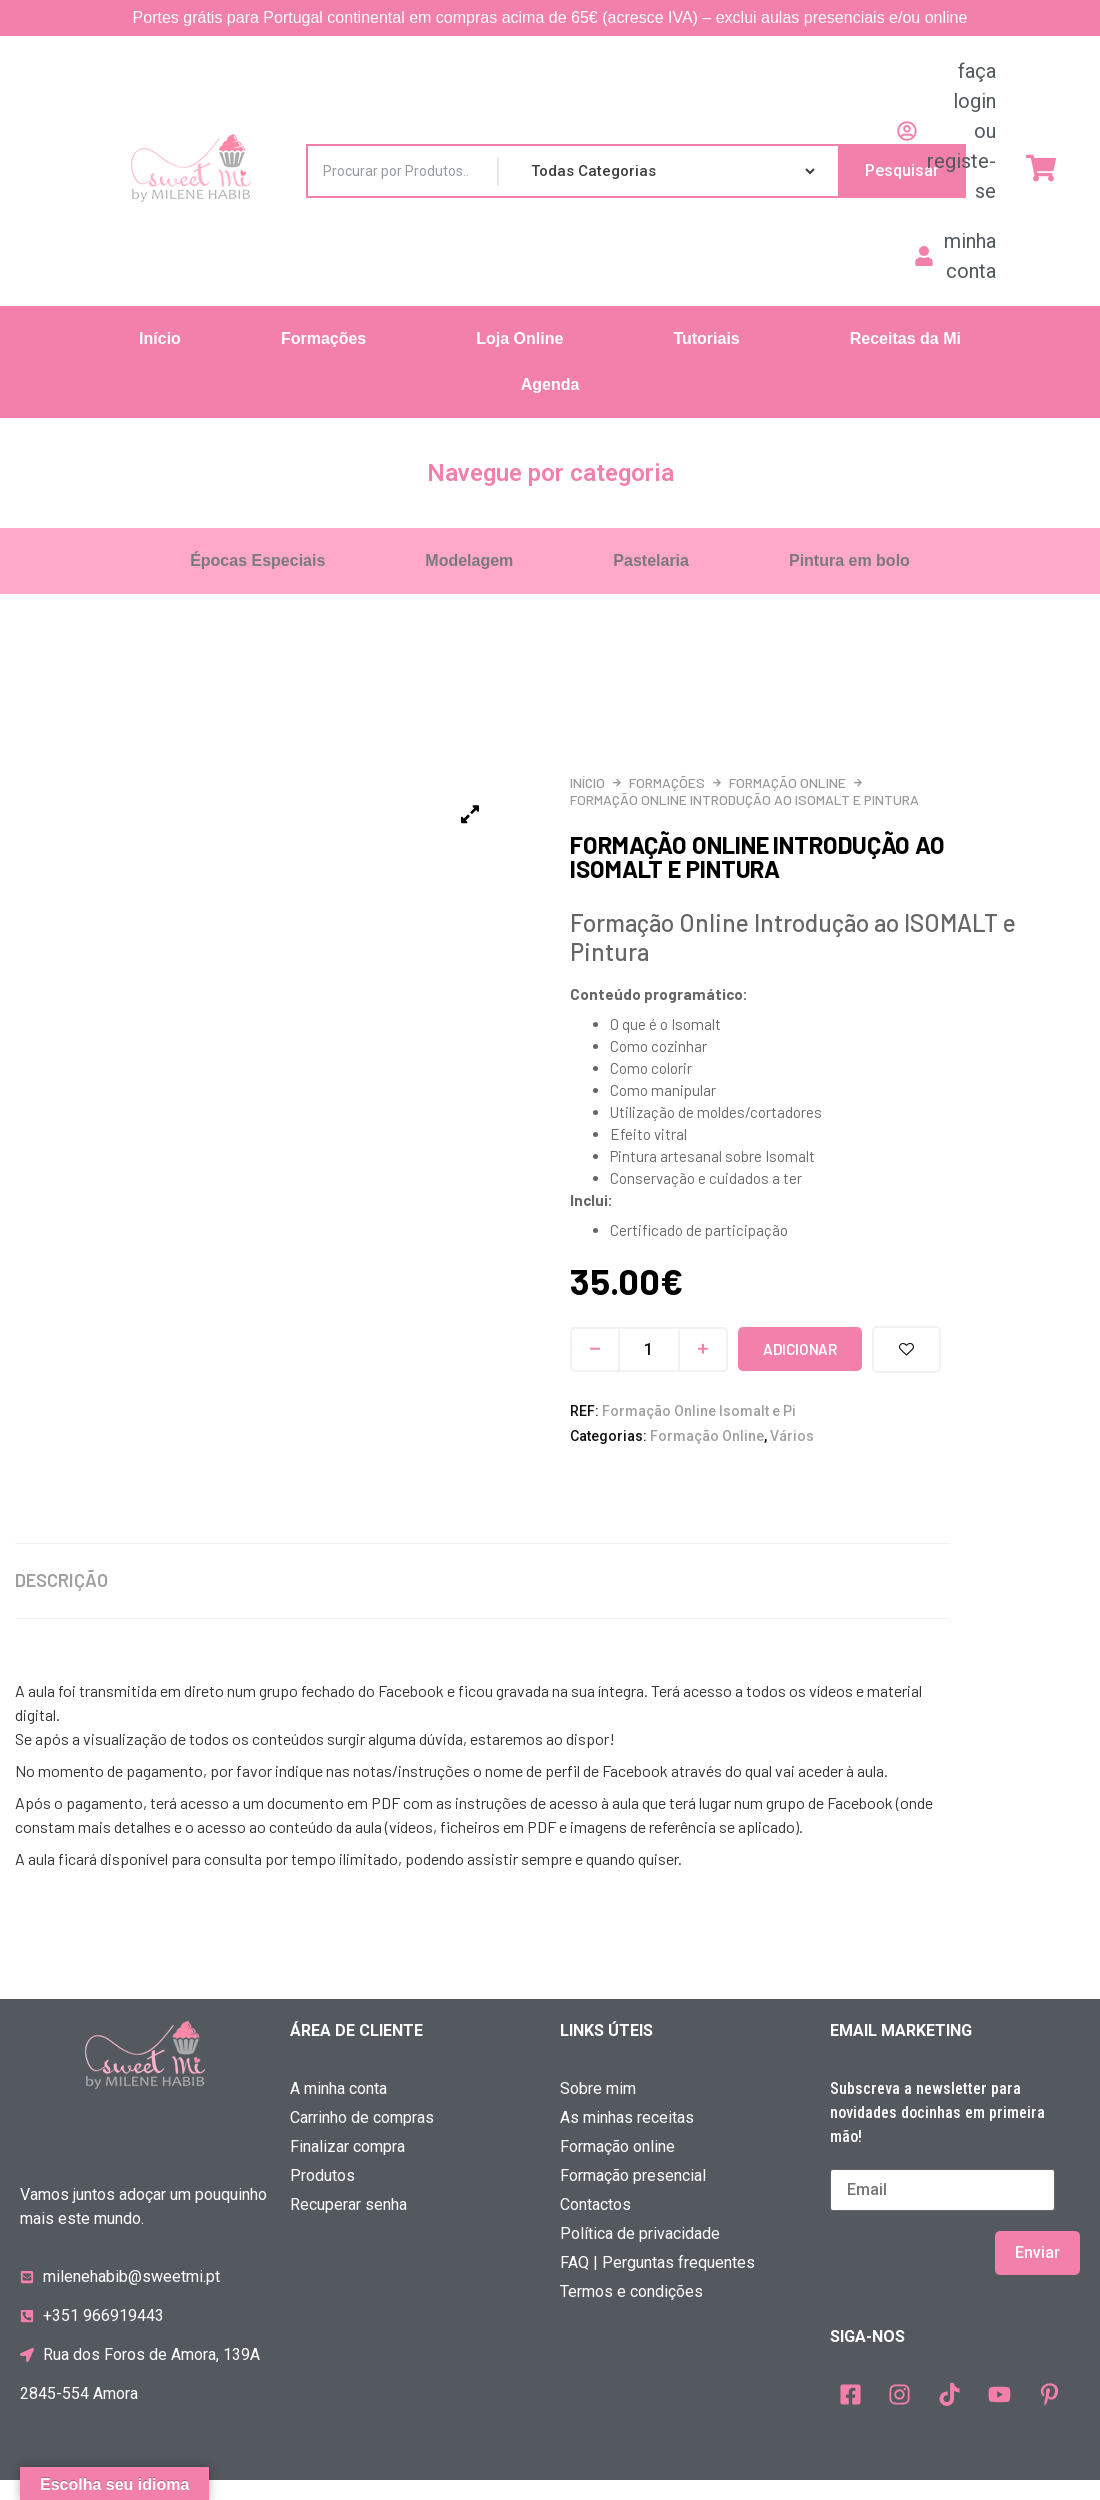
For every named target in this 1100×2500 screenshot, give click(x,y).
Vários (792, 1436)
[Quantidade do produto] (649, 1349)
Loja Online (519, 338)
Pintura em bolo (849, 560)
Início (160, 338)
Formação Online (787, 782)
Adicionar (799, 1349)
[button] (328, 339)
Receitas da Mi (905, 338)
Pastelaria (651, 560)
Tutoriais (706, 338)
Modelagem (469, 560)
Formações (323, 338)
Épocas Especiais (257, 560)
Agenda (550, 384)
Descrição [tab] (61, 1600)
